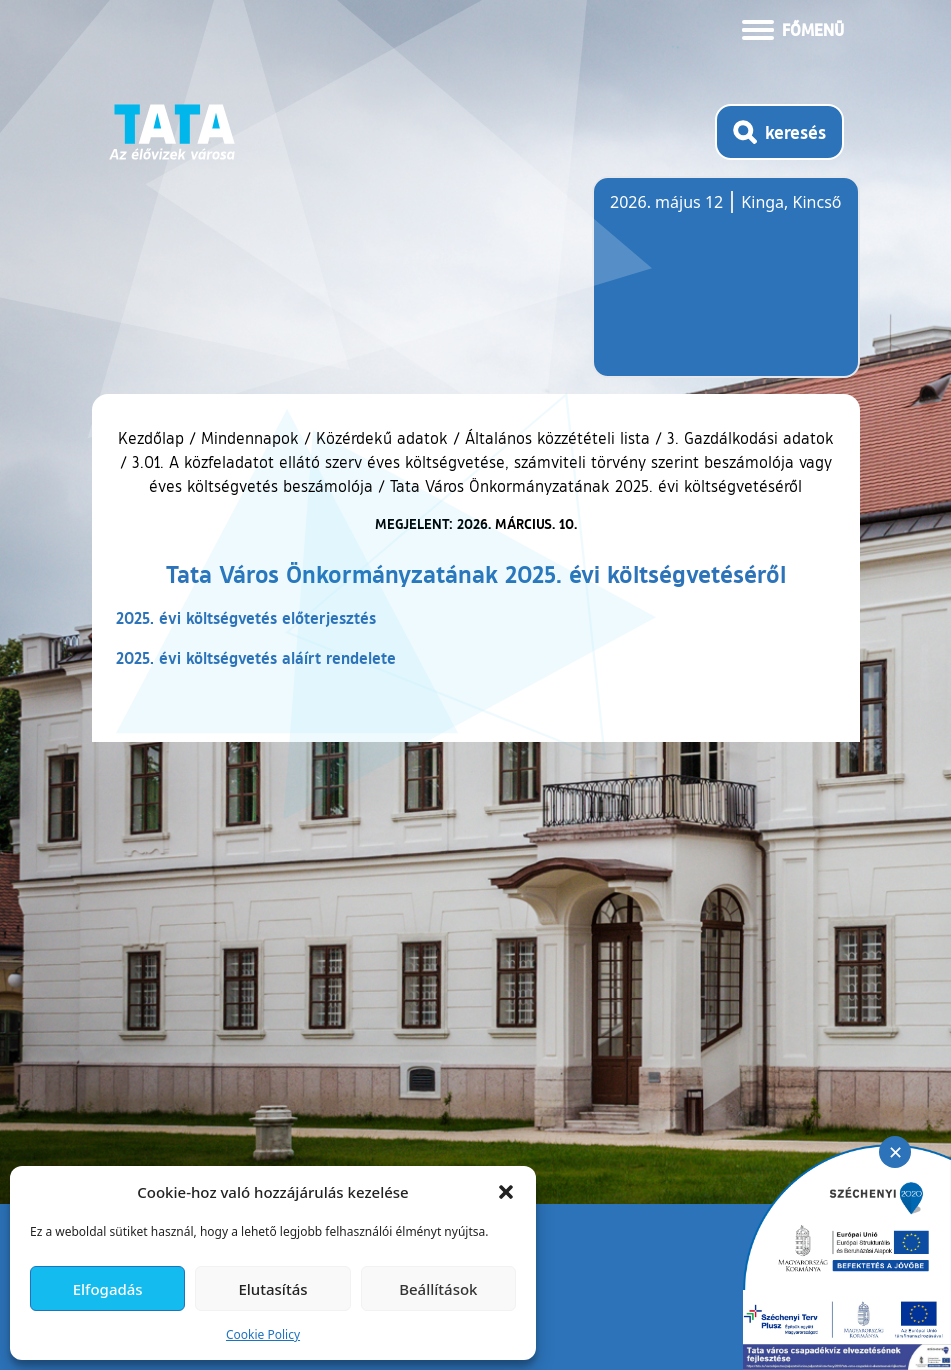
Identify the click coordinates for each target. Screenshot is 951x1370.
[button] (506, 1192)
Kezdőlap (153, 438)
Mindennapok (250, 438)
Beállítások (438, 1289)
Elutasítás (272, 1289)
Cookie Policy (263, 1334)
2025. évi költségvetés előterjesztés (246, 617)
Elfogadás (108, 1289)
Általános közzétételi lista (557, 438)
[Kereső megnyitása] (779, 132)
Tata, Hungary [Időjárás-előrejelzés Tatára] (722, 289)
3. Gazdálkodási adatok (750, 438)
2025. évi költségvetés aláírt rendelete (256, 657)
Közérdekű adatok (382, 438)
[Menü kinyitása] (793, 28)
